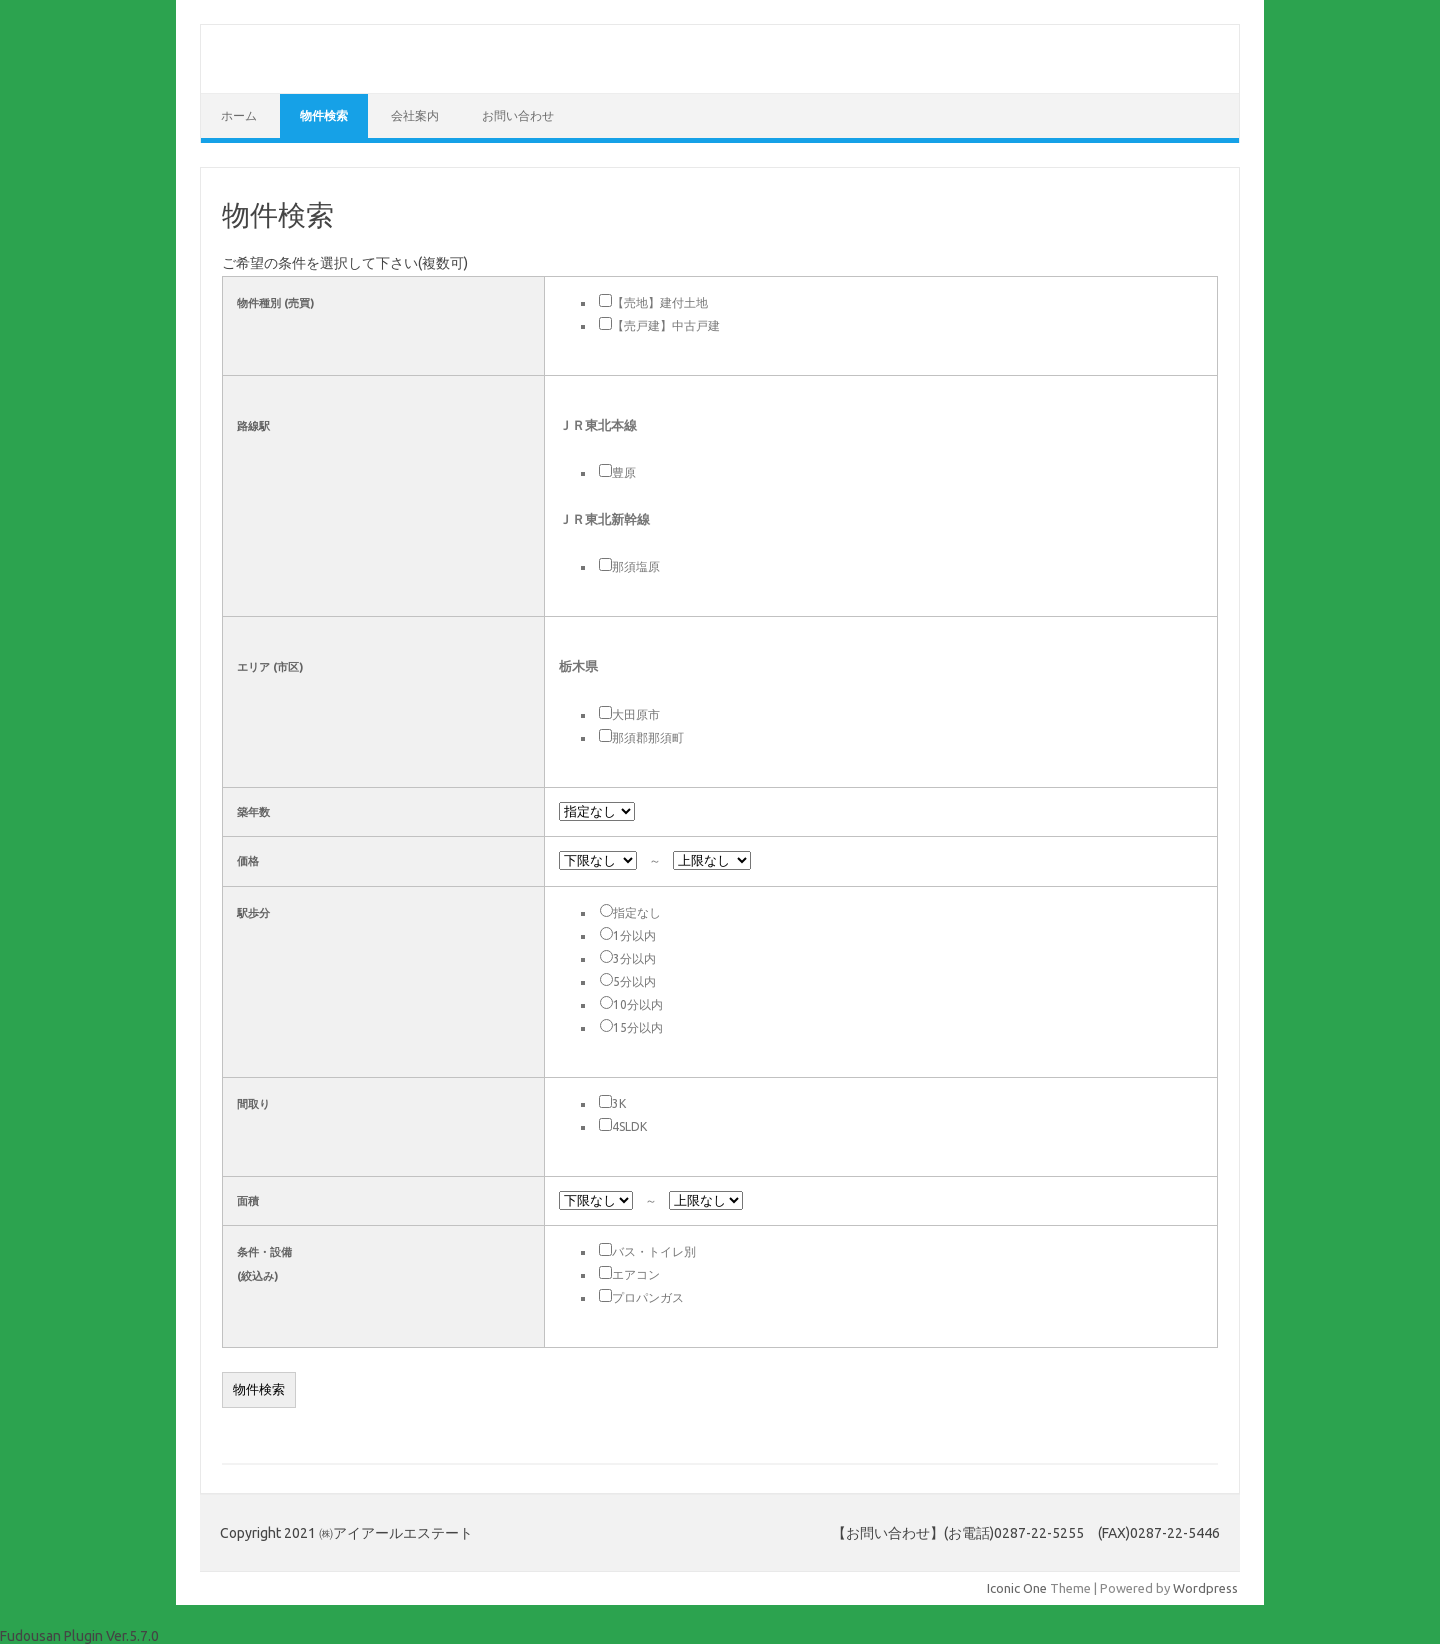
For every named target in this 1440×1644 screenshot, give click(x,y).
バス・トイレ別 (654, 1251)
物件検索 (324, 115)
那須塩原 (636, 566)
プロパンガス (648, 1297)
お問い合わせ (518, 115)
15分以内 (638, 1027)
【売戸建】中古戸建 (666, 325)
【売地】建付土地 (660, 302)
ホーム (239, 115)
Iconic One (1017, 1588)
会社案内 (415, 115)
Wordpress (1205, 1588)
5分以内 (634, 981)
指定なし (637, 912)
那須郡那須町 (648, 737)
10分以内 (638, 1004)
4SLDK (629, 1126)
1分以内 (634, 935)
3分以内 (634, 958)
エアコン (636, 1274)
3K (619, 1103)
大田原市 (636, 714)
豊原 (624, 472)
